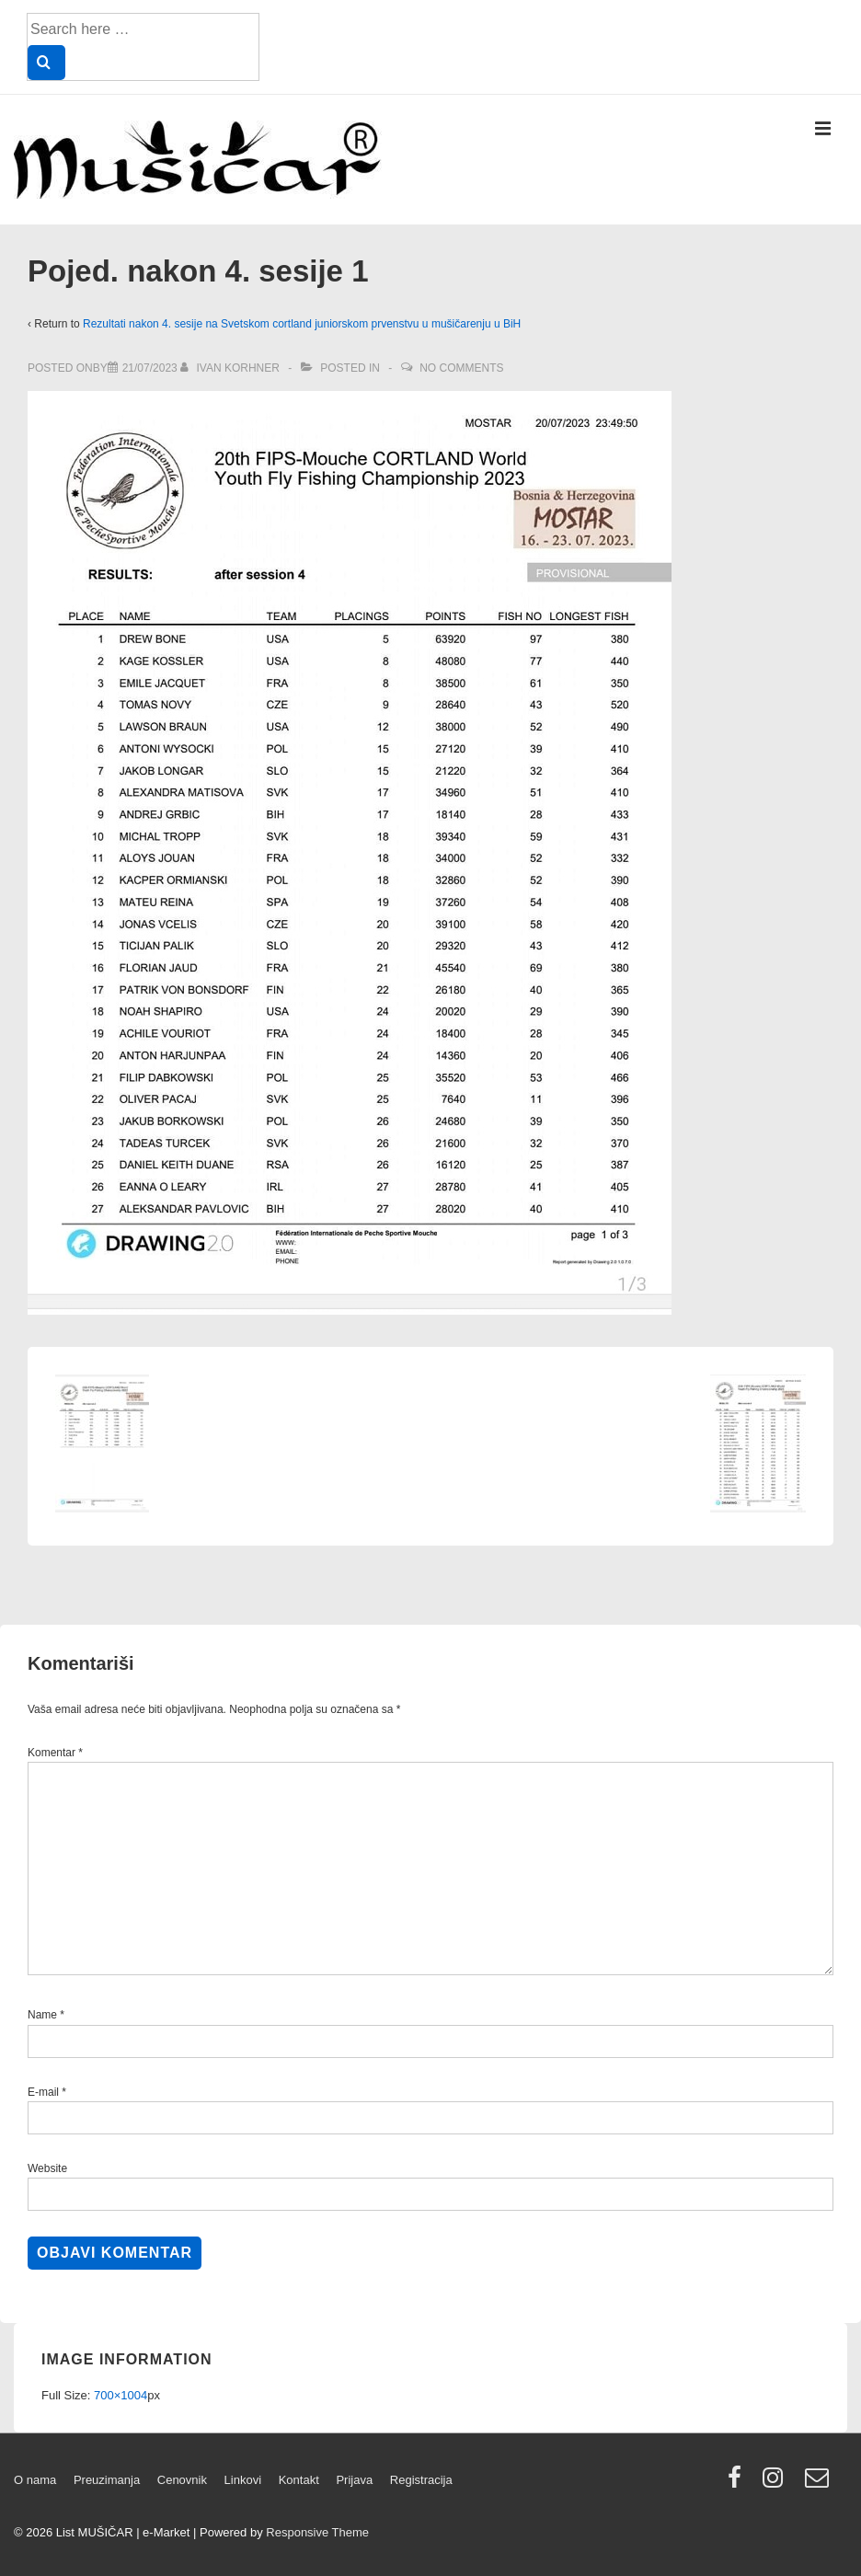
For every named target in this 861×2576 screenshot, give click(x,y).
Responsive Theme (317, 2532)
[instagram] (777, 2483)
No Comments (461, 368)
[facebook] (739, 2483)
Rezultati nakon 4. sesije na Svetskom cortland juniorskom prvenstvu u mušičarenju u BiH (302, 323)
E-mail (43, 2092)
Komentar (55, 1752)
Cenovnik (182, 2480)
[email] (819, 2483)
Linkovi (242, 2480)
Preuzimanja (107, 2480)
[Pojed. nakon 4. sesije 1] (150, 368)
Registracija (421, 2480)
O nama (35, 2480)
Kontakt (299, 2480)
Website (47, 2168)
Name (42, 2014)
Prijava (354, 2480)
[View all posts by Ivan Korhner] (231, 368)
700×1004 (120, 2395)
